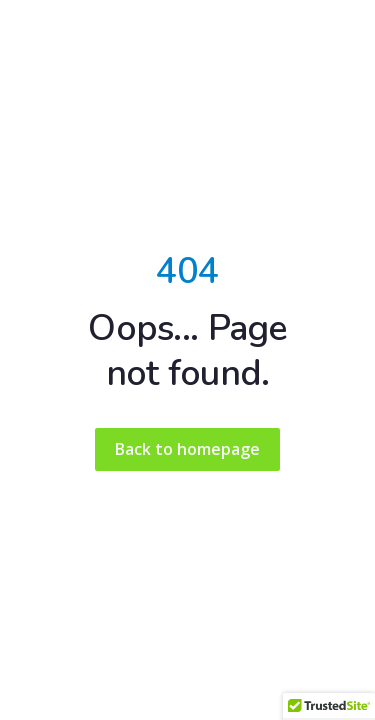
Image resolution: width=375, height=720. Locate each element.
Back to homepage (187, 449)
